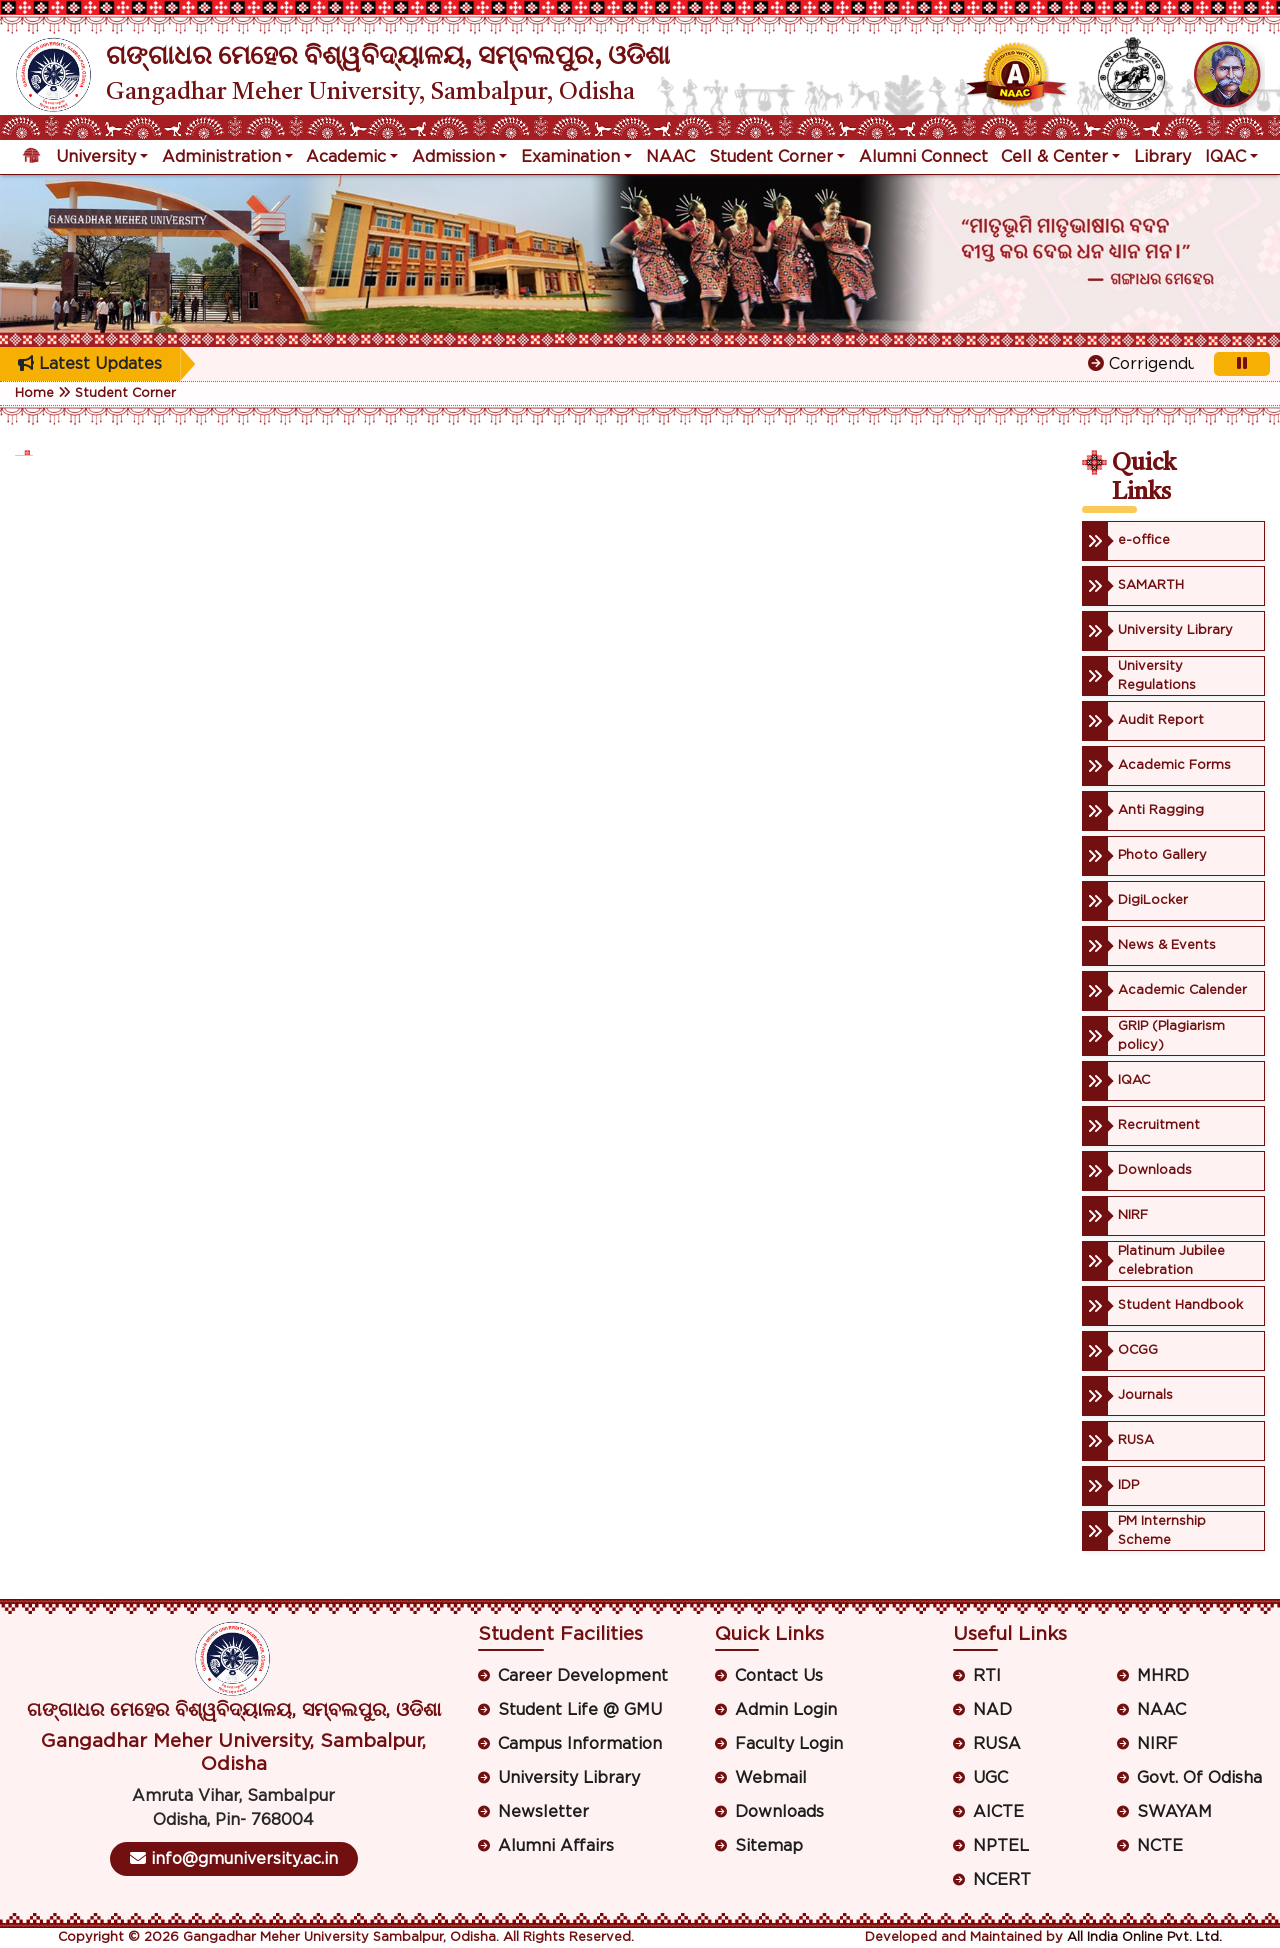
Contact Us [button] (779, 1676)
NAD (992, 1710)
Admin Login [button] (786, 1710)
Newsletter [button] (543, 1812)
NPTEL (1001, 1846)
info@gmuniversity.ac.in (234, 1858)
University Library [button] (569, 1778)
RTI (987, 1676)
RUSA (997, 1744)
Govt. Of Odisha (1199, 1778)
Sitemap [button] (769, 1846)
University (96, 157)
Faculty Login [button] (789, 1744)
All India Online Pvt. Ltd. (1144, 1937)
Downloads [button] (779, 1812)
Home (34, 393)
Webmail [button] (771, 1778)
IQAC (1225, 157)
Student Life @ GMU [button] (580, 1710)
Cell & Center (1054, 157)
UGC (990, 1778)
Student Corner (771, 157)
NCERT (1002, 1880)
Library (1162, 157)
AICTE (998, 1812)
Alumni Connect (923, 157)
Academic (346, 157)
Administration (221, 157)
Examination (570, 157)
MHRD (1163, 1676)
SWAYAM (1174, 1812)
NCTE (1160, 1846)
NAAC (670, 157)
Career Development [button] (583, 1676)
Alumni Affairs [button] (556, 1846)
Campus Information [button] (580, 1744)
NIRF (1157, 1744)
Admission (453, 157)
